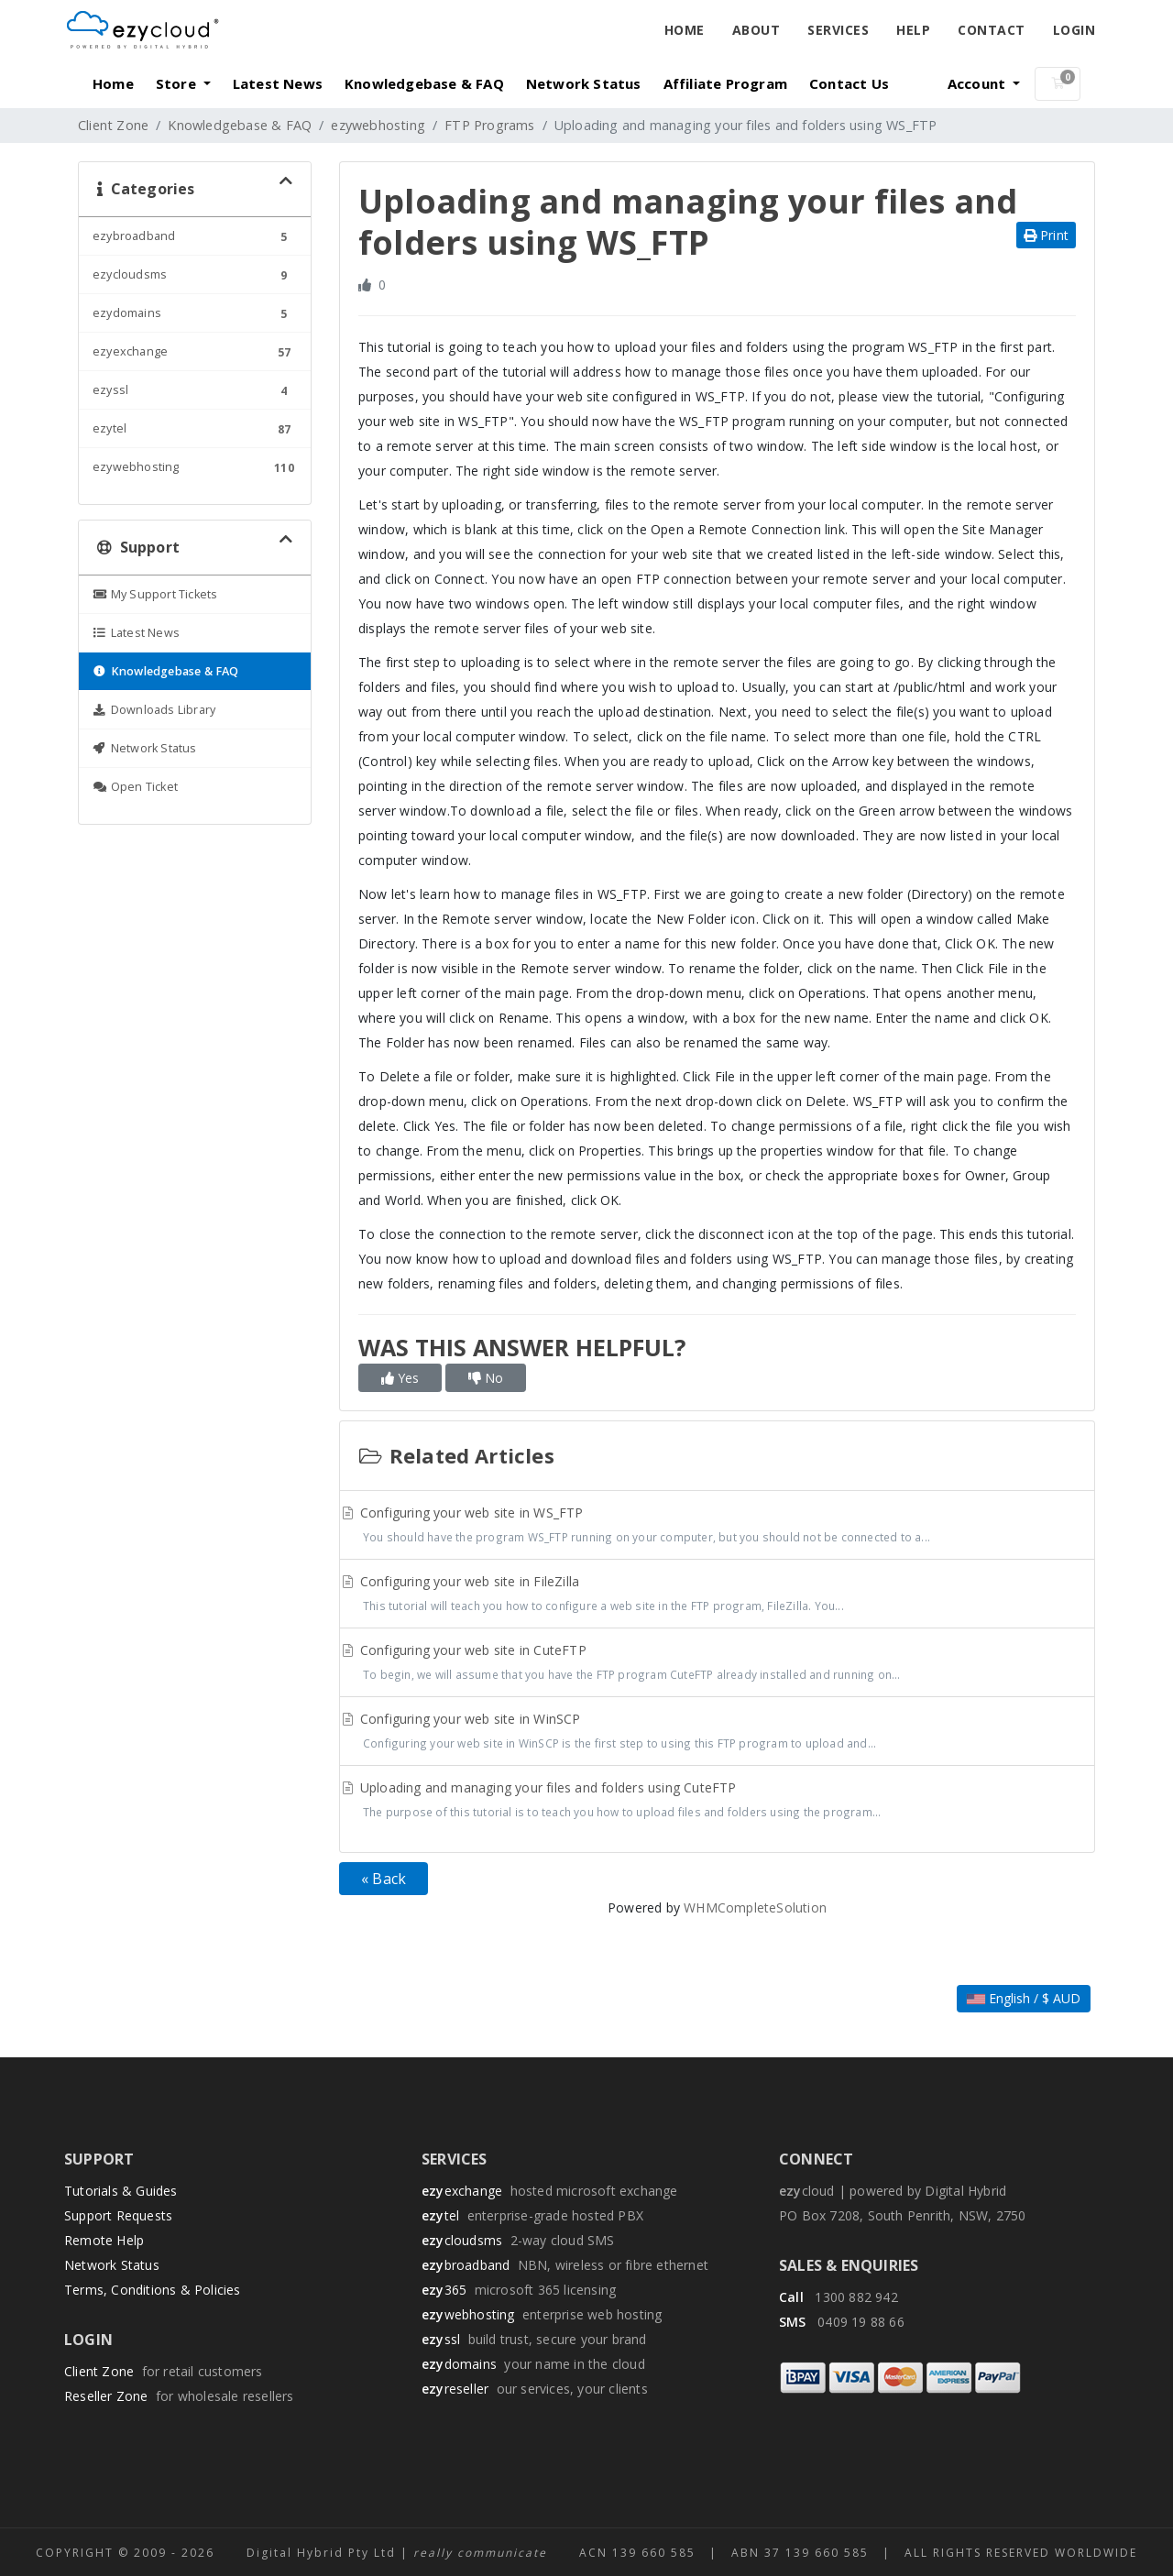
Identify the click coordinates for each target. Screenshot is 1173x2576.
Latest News (278, 83)
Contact (991, 29)
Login (1074, 29)
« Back (383, 1879)
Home (684, 29)
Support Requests (118, 2215)
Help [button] (913, 29)
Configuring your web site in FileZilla (717, 1595)
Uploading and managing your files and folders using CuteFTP (717, 1802)
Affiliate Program (725, 83)
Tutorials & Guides (121, 2190)
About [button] (756, 29)
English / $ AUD (1023, 1998)
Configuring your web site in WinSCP (717, 1733)
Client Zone (113, 125)
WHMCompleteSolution (755, 1907)
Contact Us (849, 83)
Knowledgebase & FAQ (424, 83)
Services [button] (838, 29)
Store (178, 83)
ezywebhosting (378, 125)
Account (979, 83)
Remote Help (104, 2240)
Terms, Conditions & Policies (152, 2289)
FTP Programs (489, 125)
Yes (400, 1378)
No (485, 1378)
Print (1046, 235)
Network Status (583, 83)
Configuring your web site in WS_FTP (717, 1527)
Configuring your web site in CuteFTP (717, 1664)
